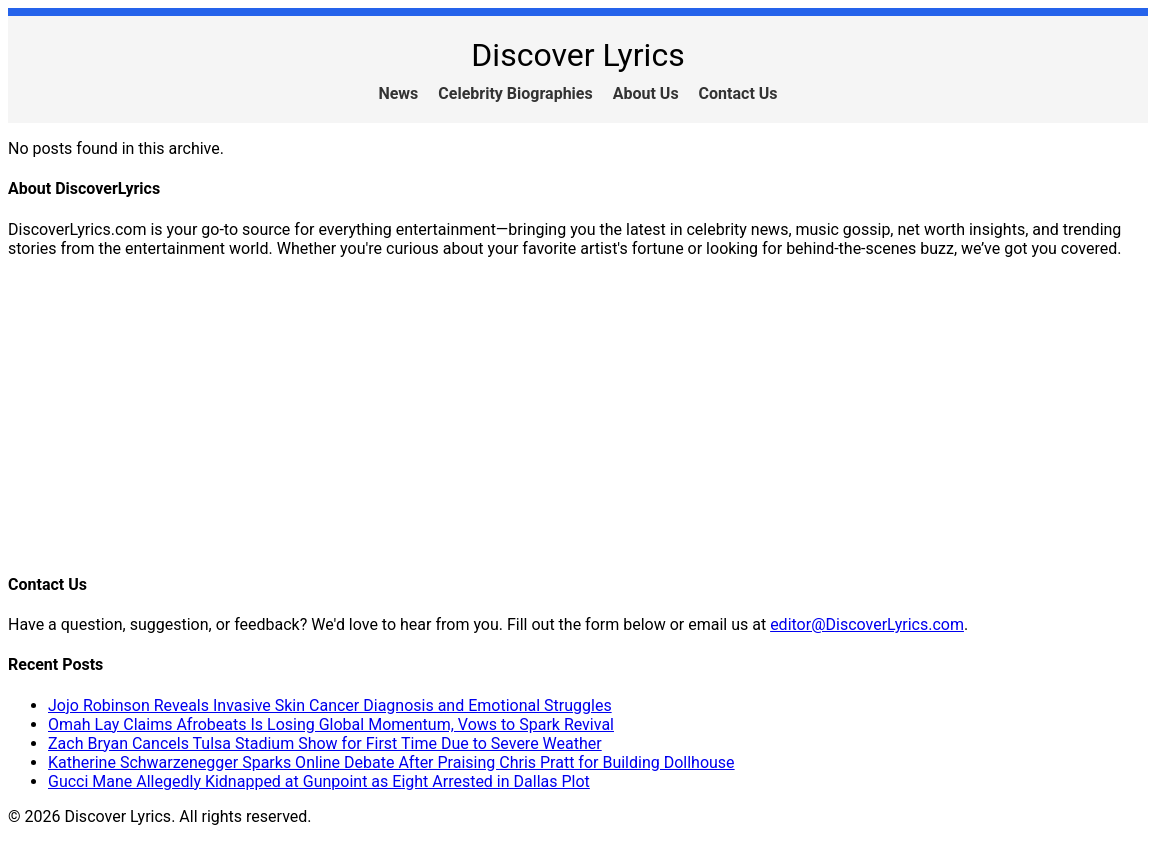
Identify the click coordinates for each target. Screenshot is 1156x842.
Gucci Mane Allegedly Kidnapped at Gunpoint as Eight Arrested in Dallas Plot (319, 781)
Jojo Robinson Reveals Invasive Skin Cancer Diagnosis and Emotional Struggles (330, 705)
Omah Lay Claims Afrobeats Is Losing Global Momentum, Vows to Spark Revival (331, 724)
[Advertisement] (578, 414)
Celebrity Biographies (515, 93)
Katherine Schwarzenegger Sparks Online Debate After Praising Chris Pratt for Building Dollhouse (391, 762)
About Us (646, 93)
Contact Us (738, 93)
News (398, 93)
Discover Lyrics (577, 55)
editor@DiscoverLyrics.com (867, 624)
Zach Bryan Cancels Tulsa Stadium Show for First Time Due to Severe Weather (325, 743)
